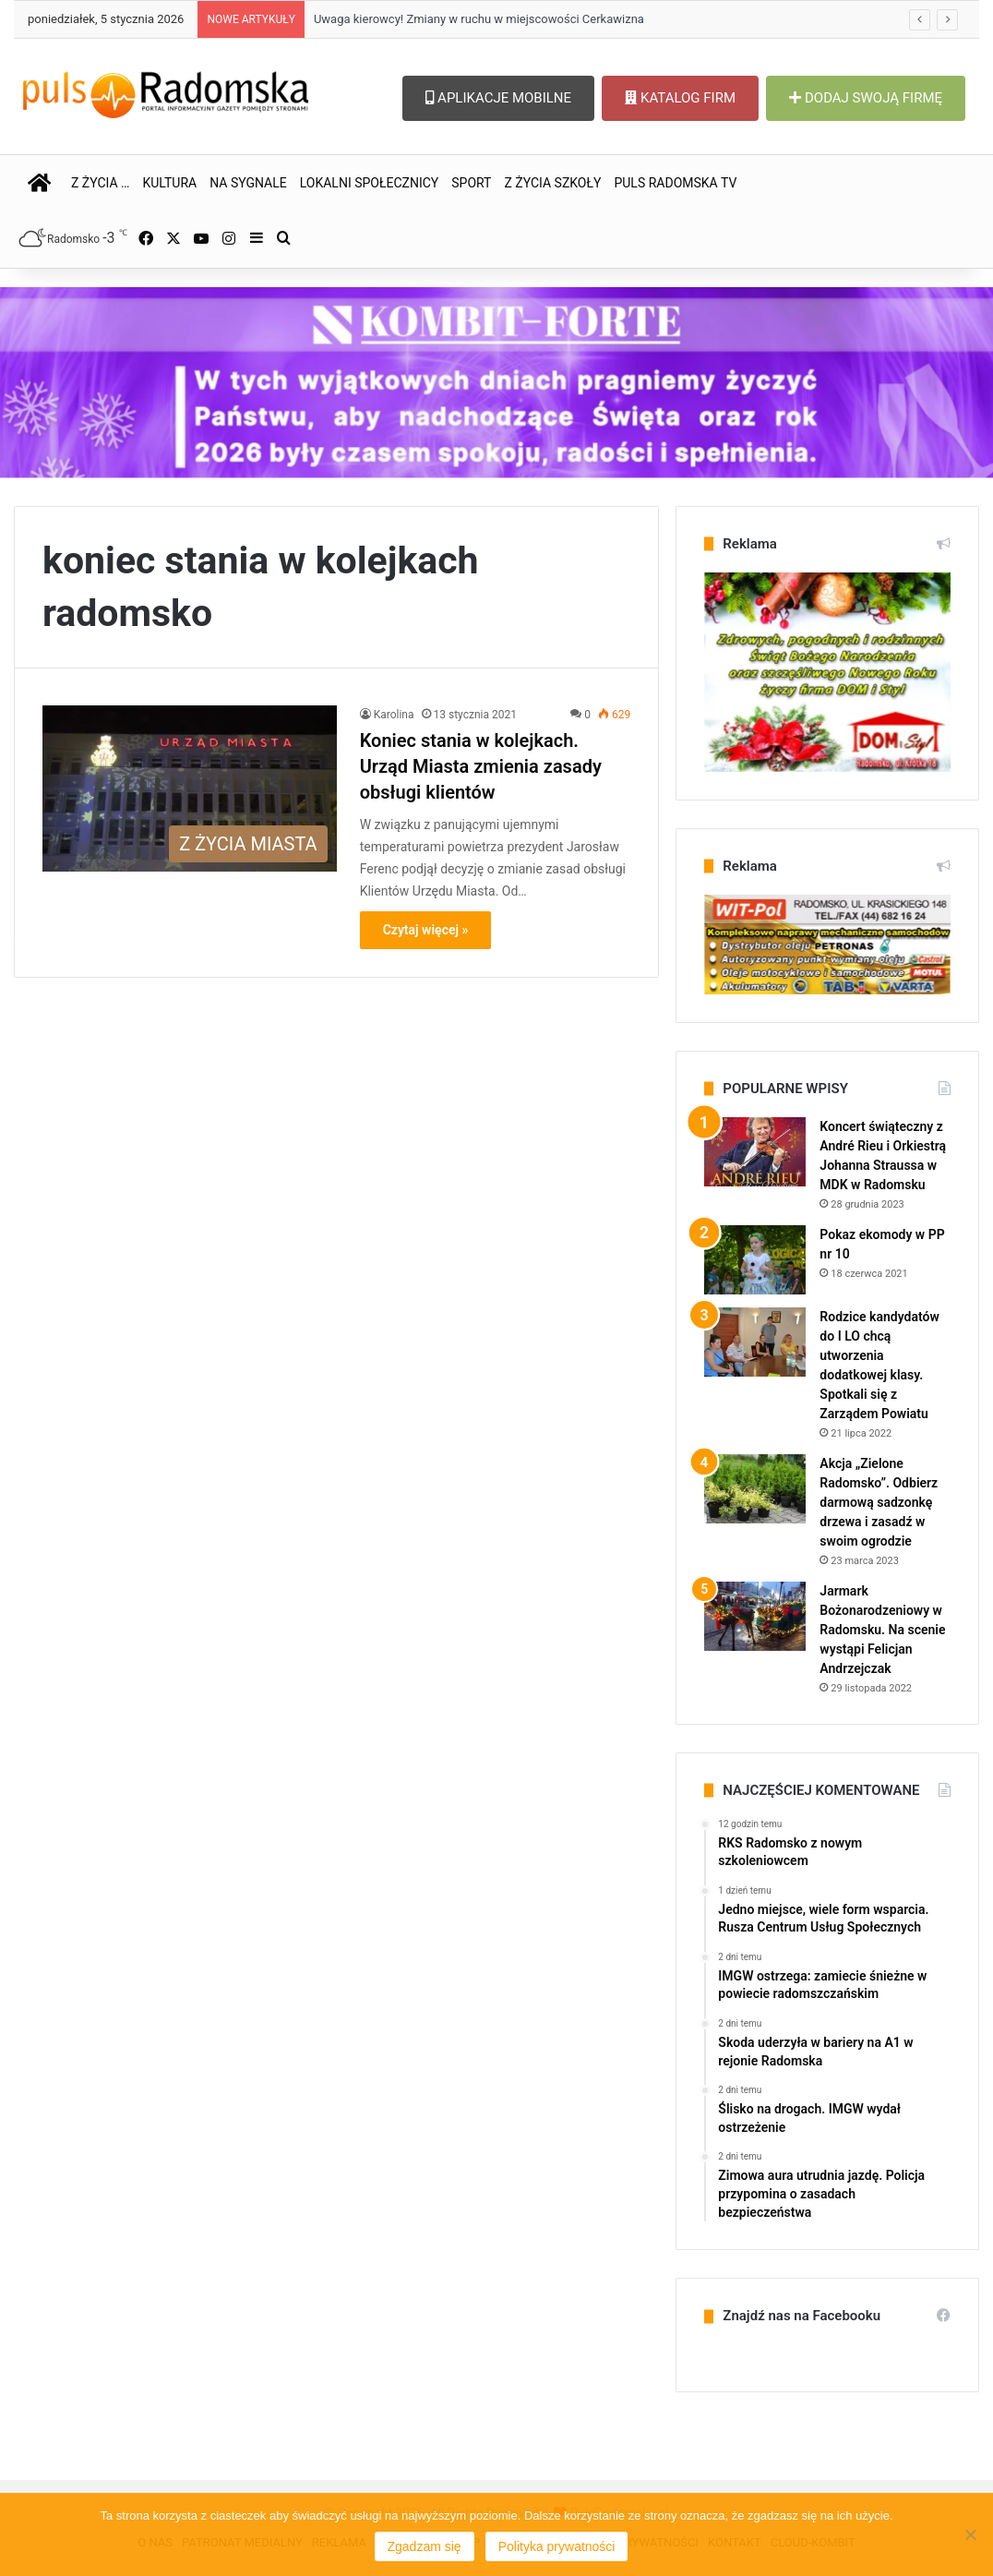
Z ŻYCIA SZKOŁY (552, 182)
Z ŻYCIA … (100, 182)
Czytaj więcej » (426, 929)
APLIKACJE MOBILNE (498, 98)
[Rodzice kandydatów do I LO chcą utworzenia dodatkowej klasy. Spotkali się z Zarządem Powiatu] (755, 1342)
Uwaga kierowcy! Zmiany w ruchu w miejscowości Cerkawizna (479, 19)
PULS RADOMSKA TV (675, 182)
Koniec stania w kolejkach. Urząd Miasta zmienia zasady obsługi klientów (481, 766)
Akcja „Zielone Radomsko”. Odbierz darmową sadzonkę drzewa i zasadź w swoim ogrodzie (879, 1502)
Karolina (394, 714)
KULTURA (169, 182)
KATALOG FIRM (680, 98)
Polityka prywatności (557, 2546)
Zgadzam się (424, 2546)
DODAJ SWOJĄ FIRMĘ (865, 98)
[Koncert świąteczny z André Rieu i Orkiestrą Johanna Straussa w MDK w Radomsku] (755, 1151)
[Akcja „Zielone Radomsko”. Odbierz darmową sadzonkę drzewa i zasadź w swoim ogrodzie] (755, 1488)
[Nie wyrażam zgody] (970, 2534)
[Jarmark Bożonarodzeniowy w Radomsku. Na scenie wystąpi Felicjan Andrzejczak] (755, 1616)
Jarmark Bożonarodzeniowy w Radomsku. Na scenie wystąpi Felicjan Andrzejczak (882, 1629)
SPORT (471, 182)
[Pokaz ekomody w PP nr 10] (755, 1259)
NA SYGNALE (248, 182)
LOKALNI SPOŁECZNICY (369, 182)
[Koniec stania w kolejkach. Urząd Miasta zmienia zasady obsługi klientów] (189, 788)
